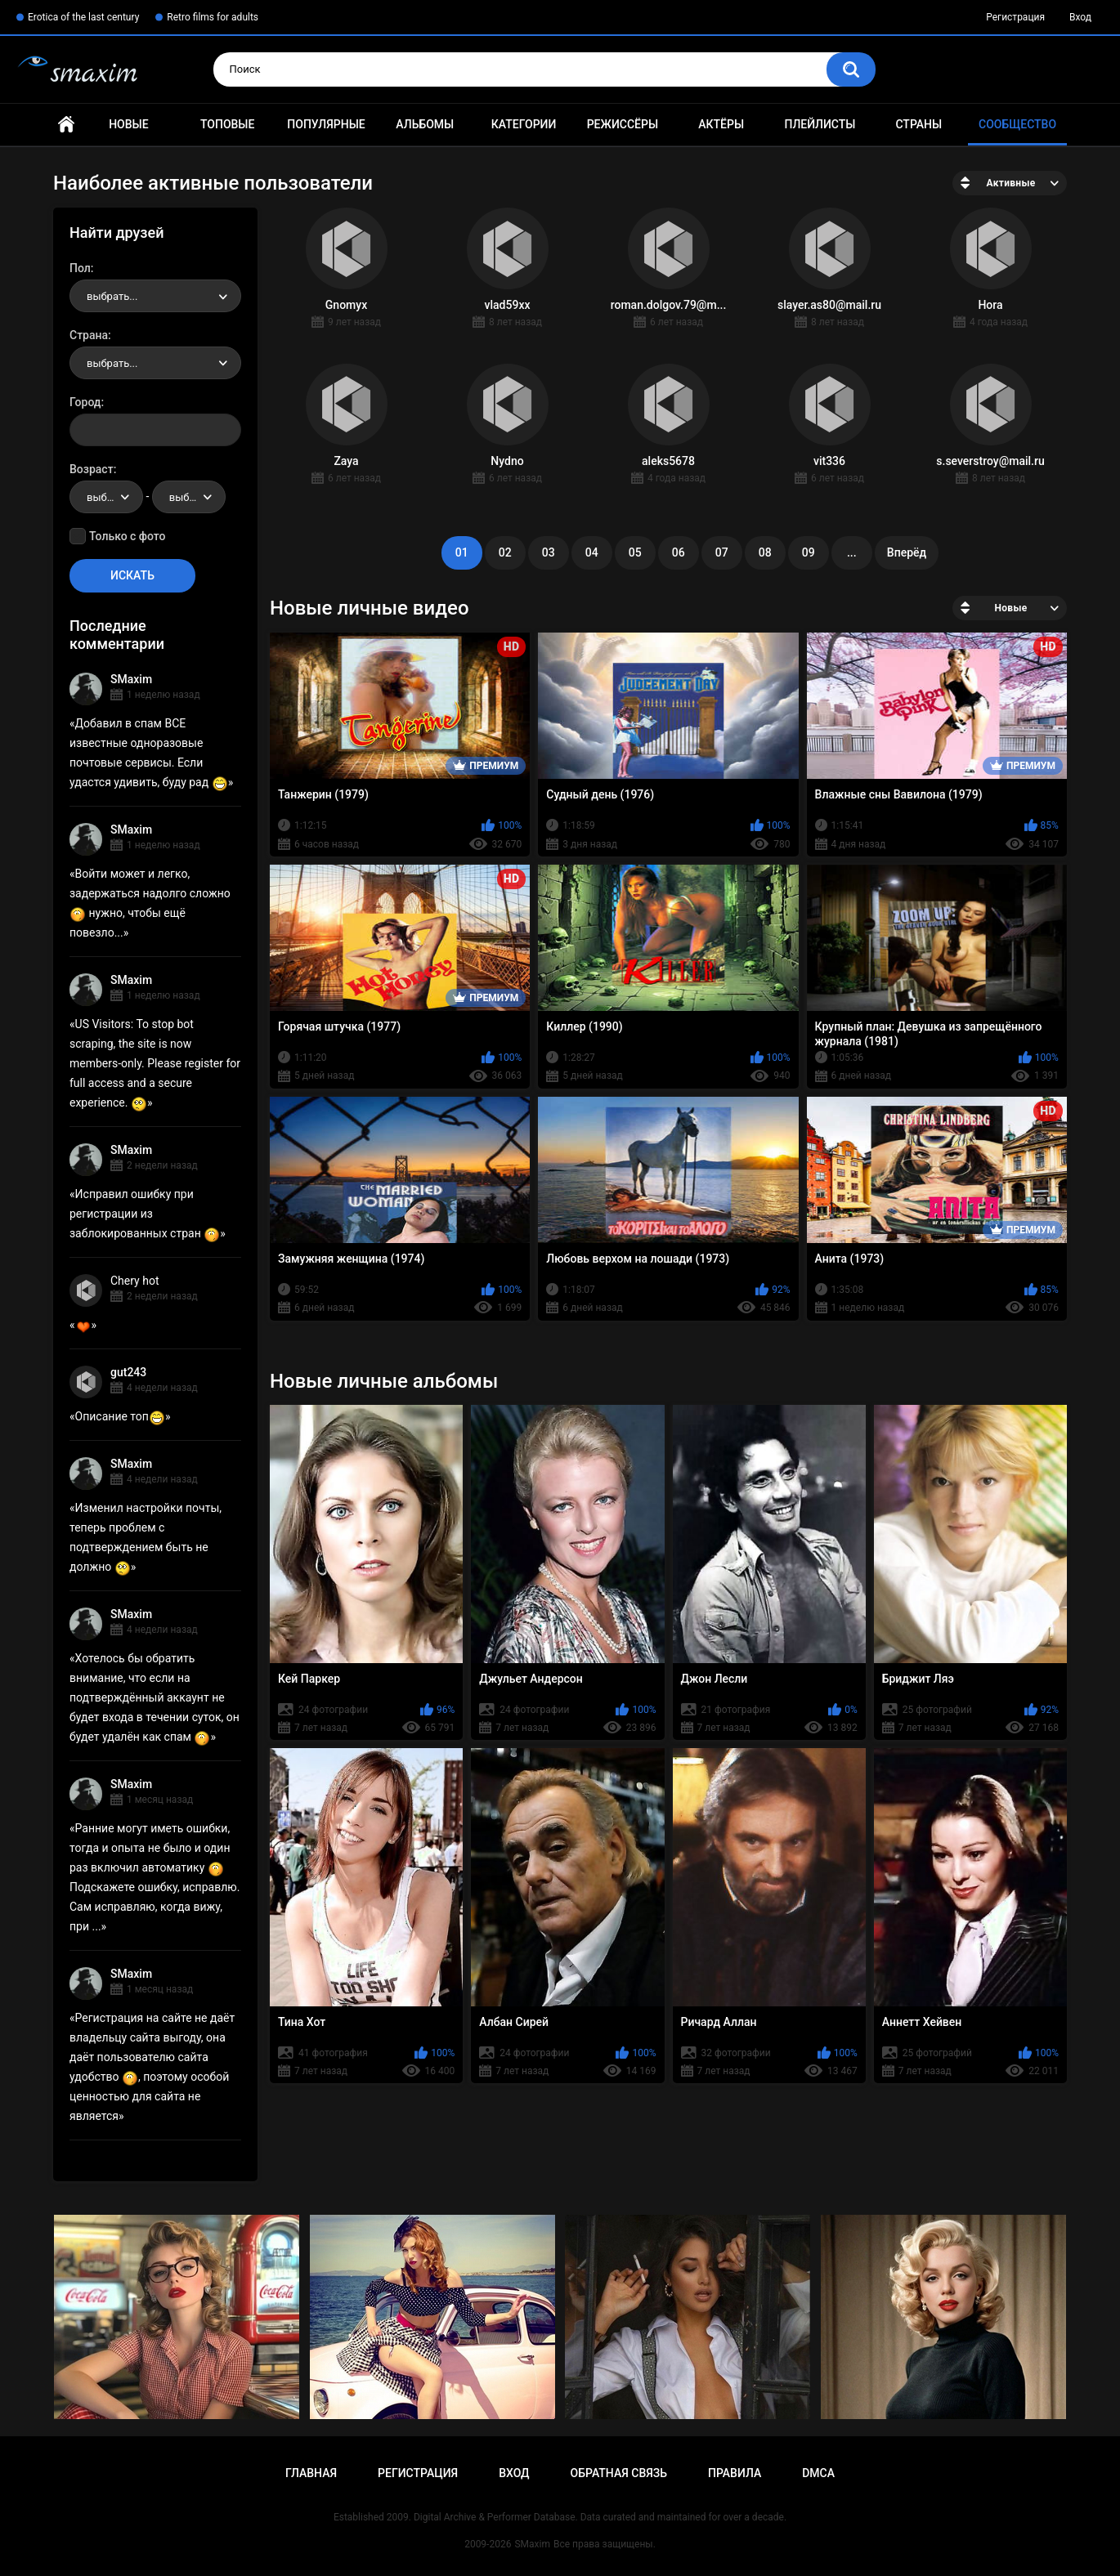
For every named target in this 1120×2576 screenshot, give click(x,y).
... (852, 552)
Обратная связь (619, 2473)
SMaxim (131, 679)
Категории (524, 124)
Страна (88, 335)
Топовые (227, 124)
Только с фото (127, 536)
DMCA (818, 2473)
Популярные (326, 124)
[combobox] (155, 296)
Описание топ (120, 1416)
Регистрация (1015, 17)
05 (635, 552)
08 (765, 552)
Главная (66, 124)
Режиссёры (622, 124)
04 (591, 552)
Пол (80, 268)
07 (721, 552)
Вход (1080, 17)
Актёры (721, 124)
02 (505, 552)
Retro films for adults (212, 17)
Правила (734, 2473)
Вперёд (906, 552)
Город (85, 402)
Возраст (91, 469)
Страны (918, 124)
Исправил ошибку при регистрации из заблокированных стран (144, 1213)
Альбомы (425, 124)
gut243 (128, 1372)
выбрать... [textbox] (112, 296)
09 (808, 552)
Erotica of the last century (83, 17)
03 (548, 552)
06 (678, 552)
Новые (128, 124)
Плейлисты (819, 124)
